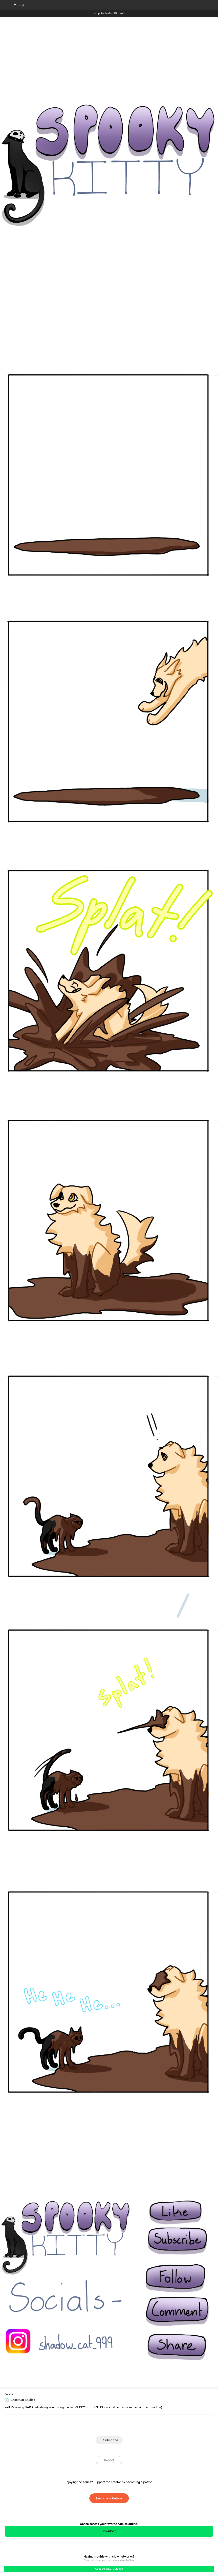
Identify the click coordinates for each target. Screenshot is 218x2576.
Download (108, 2531)
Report (109, 2460)
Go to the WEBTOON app (109, 2568)
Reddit (139, 2426)
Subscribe (110, 2440)
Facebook (94, 2426)
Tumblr (124, 2426)
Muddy (18, 5)
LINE (79, 2426)
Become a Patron (109, 2498)
